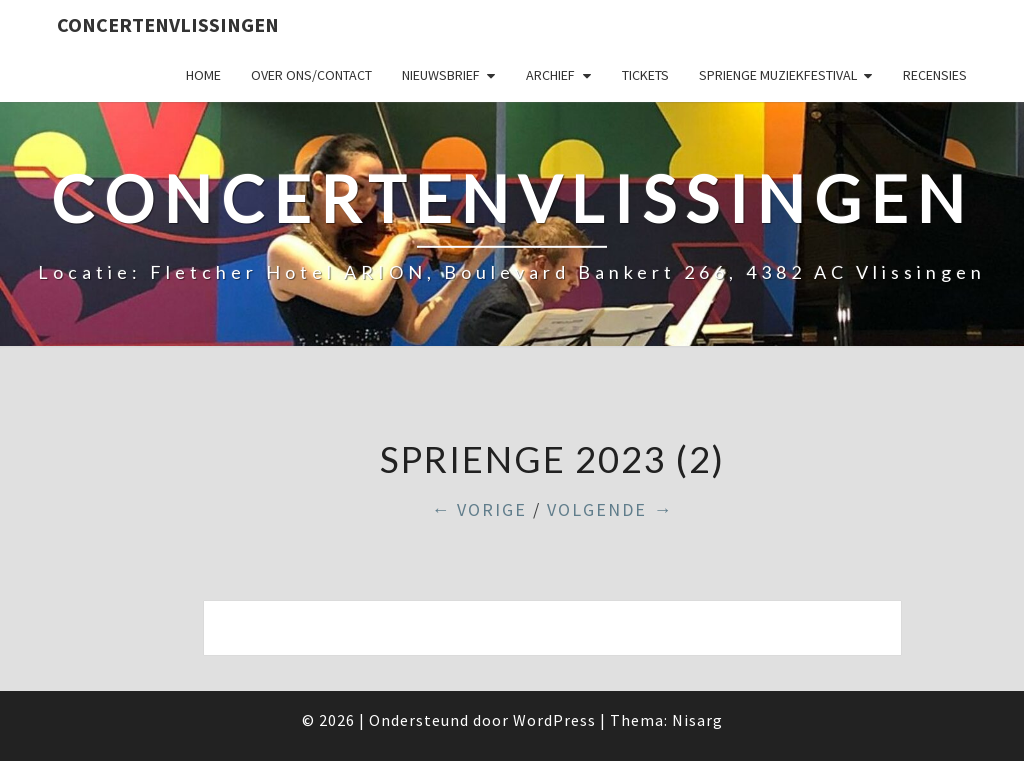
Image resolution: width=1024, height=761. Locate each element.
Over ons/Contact (311, 75)
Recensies (935, 75)
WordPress (554, 720)
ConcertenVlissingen (168, 24)
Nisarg (697, 720)
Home (203, 75)
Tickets (645, 75)
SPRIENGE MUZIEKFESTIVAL (778, 75)
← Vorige (479, 509)
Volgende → (610, 509)
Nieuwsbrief (441, 75)
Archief (550, 75)
